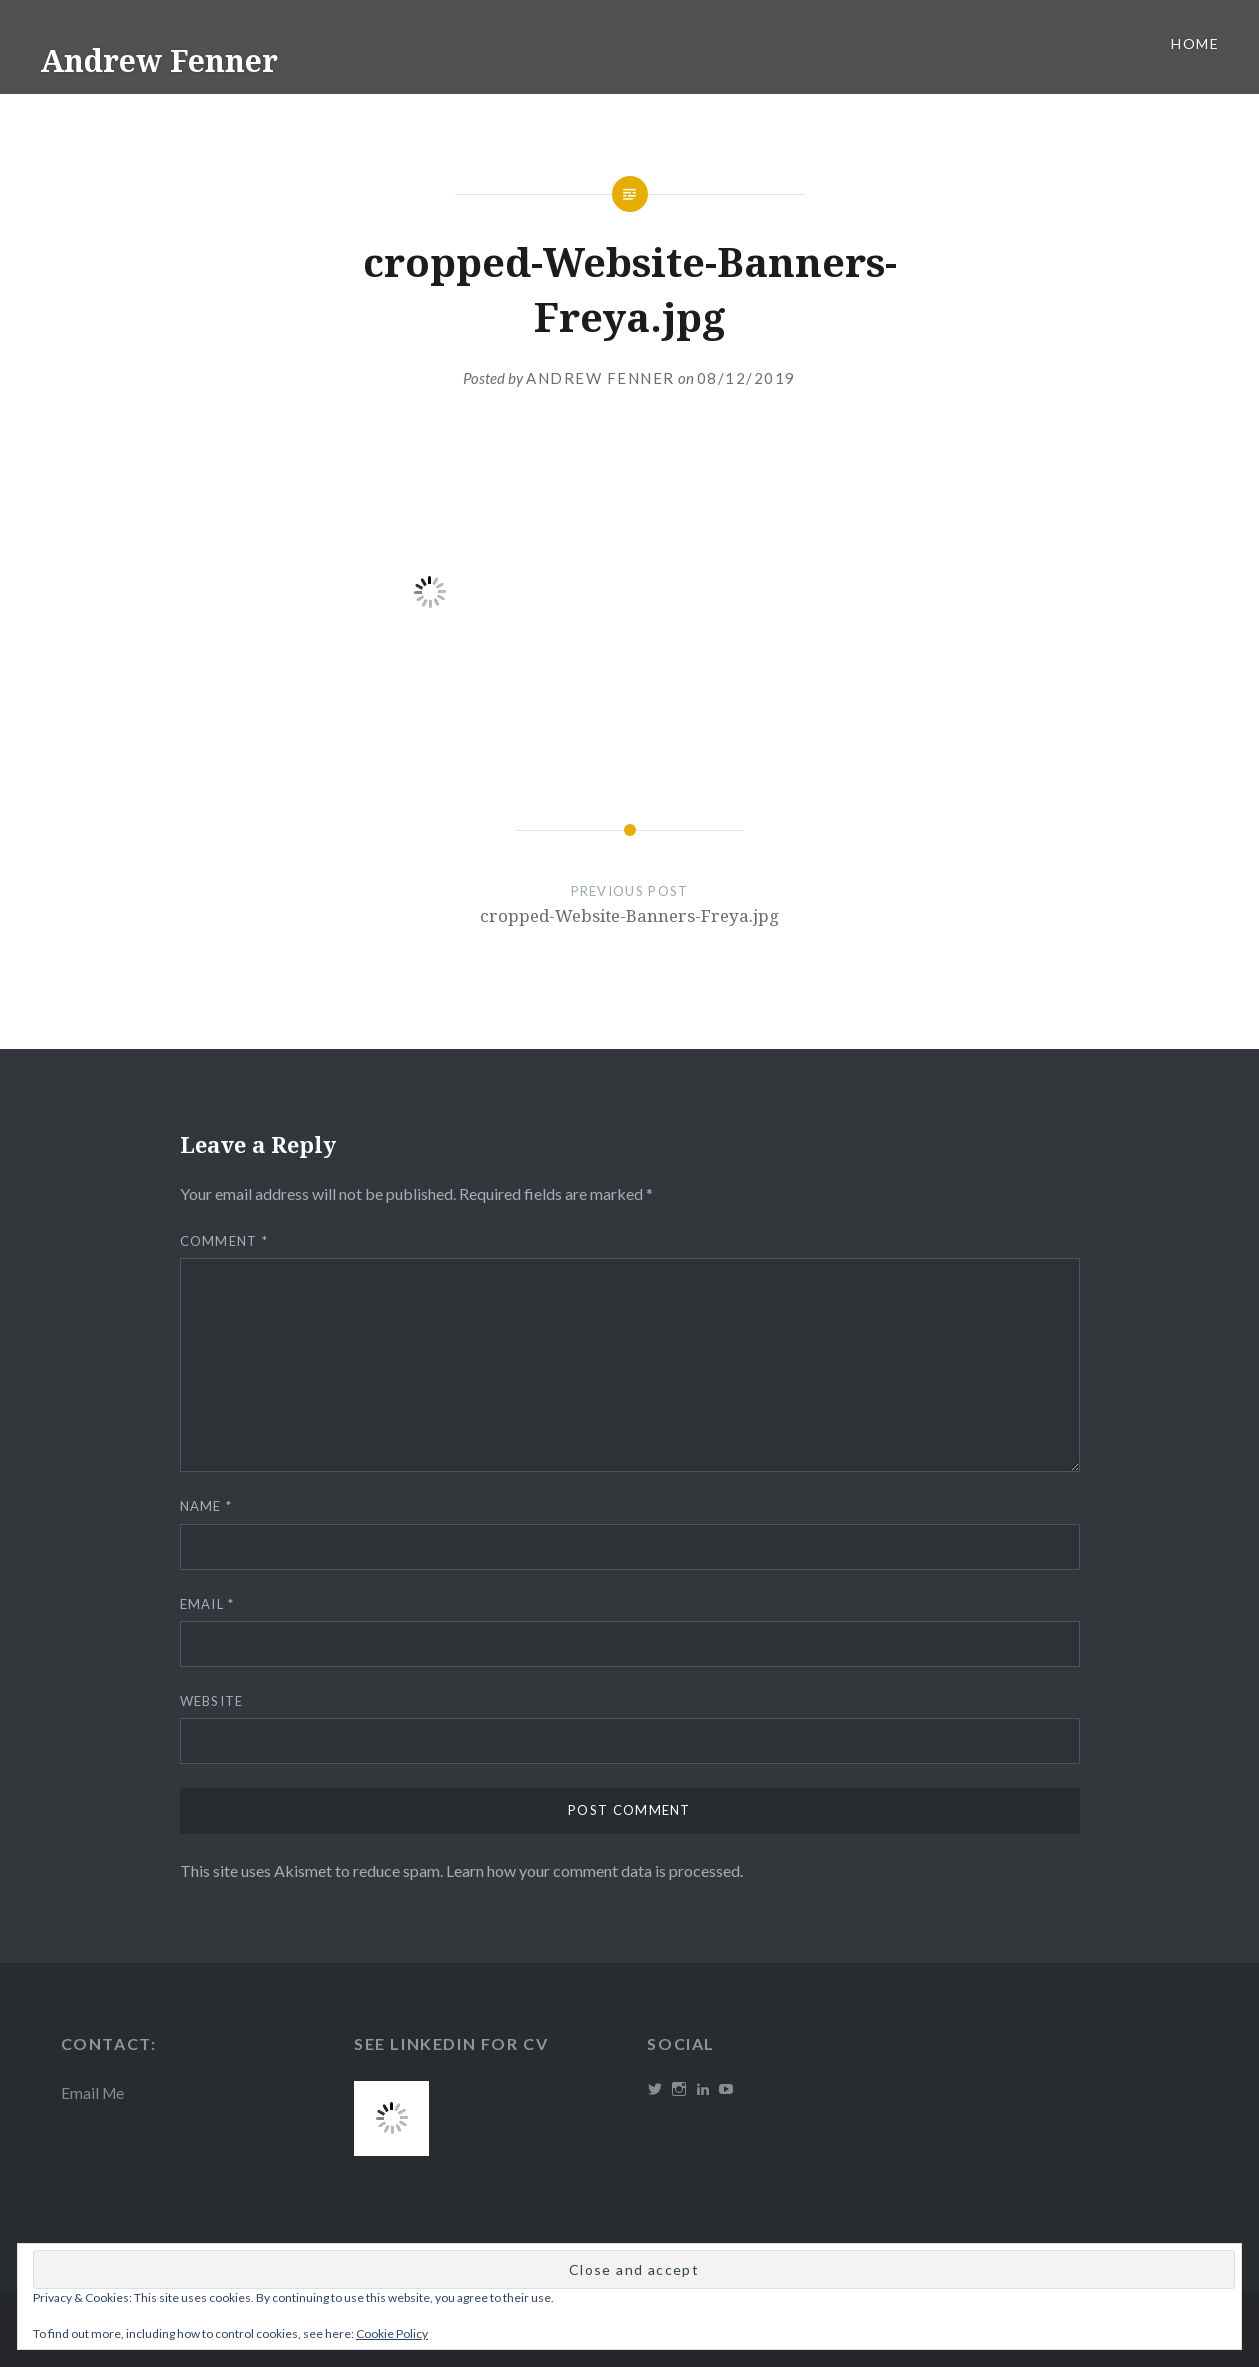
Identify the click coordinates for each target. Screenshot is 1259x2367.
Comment (224, 1241)
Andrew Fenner (159, 60)
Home (1195, 43)
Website (212, 1701)
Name (206, 1506)
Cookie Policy (392, 2333)
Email (207, 1604)
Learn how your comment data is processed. (594, 1870)
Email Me (92, 2093)
